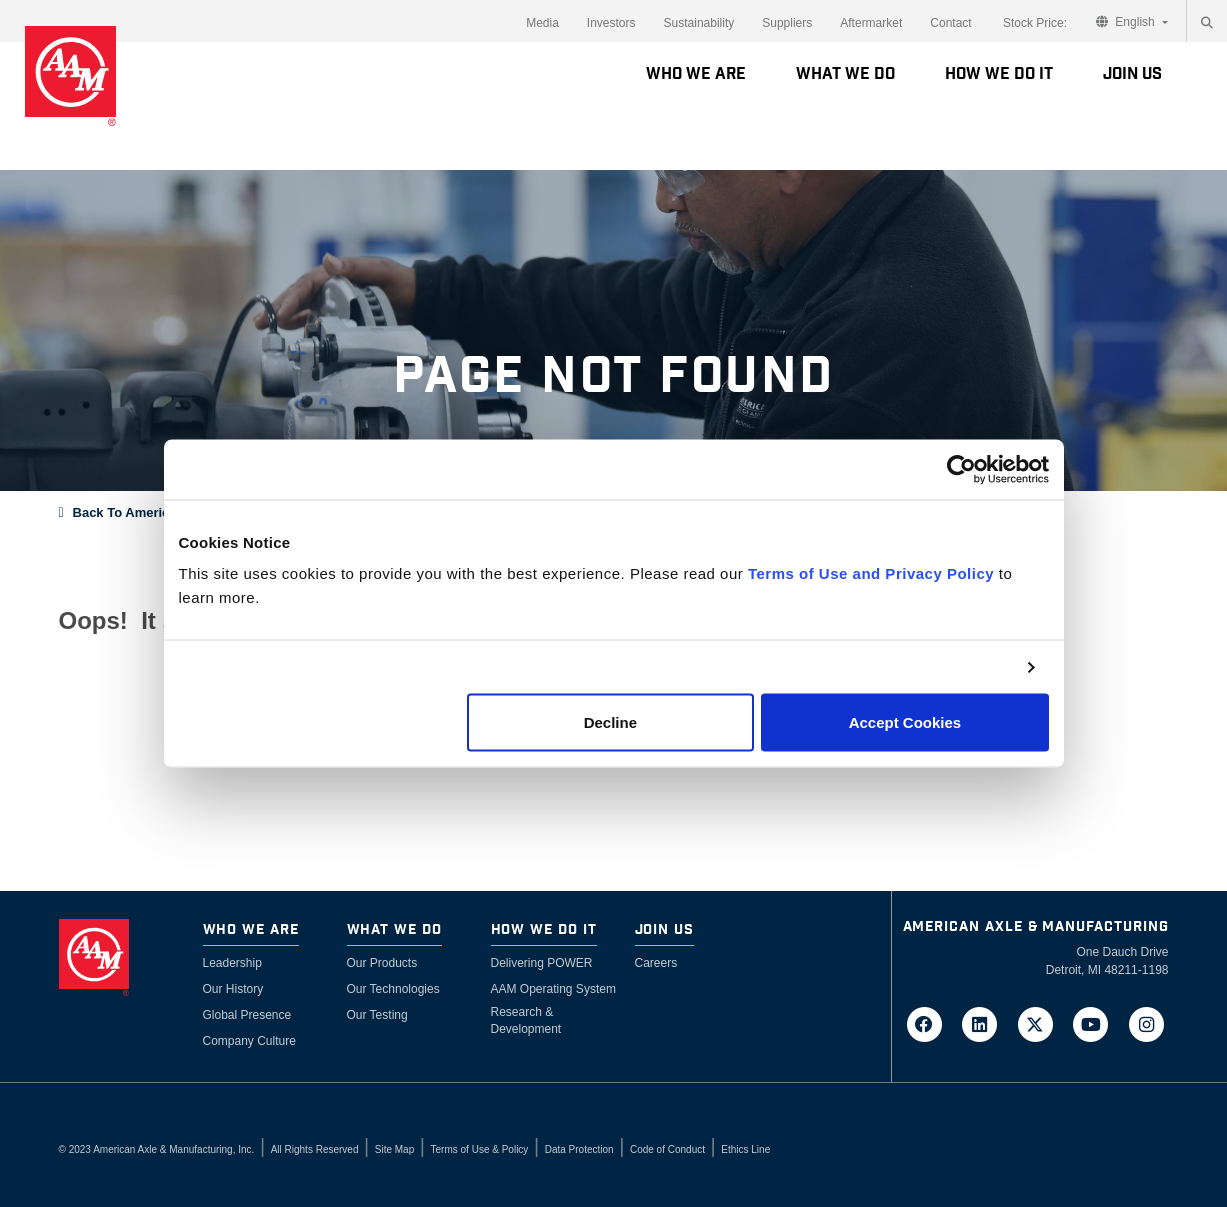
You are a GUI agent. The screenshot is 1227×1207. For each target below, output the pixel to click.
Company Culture (249, 1041)
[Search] (1207, 23)
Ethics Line (745, 1149)
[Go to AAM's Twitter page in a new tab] (1041, 1023)
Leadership (232, 963)
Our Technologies (393, 989)
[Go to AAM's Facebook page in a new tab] (930, 1023)
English (1127, 22)
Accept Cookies (905, 722)
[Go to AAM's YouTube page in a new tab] (1097, 1023)
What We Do (845, 74)
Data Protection (579, 1149)
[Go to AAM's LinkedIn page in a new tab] (986, 1023)
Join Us (1132, 74)
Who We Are (696, 74)
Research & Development (526, 1020)
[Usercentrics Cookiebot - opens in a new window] (961, 469)
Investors (611, 23)
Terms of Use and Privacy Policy (871, 573)
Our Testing (377, 1015)
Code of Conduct (667, 1149)
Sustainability (699, 23)
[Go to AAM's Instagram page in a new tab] (1147, 1023)
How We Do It (999, 74)
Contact (950, 23)
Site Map (394, 1149)
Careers (656, 963)
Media (542, 23)
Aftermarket (871, 23)
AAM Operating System (553, 989)
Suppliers (787, 23)
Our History (233, 989)
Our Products (382, 963)
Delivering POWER (542, 963)
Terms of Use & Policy (480, 1149)
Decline (610, 722)
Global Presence (247, 1015)
